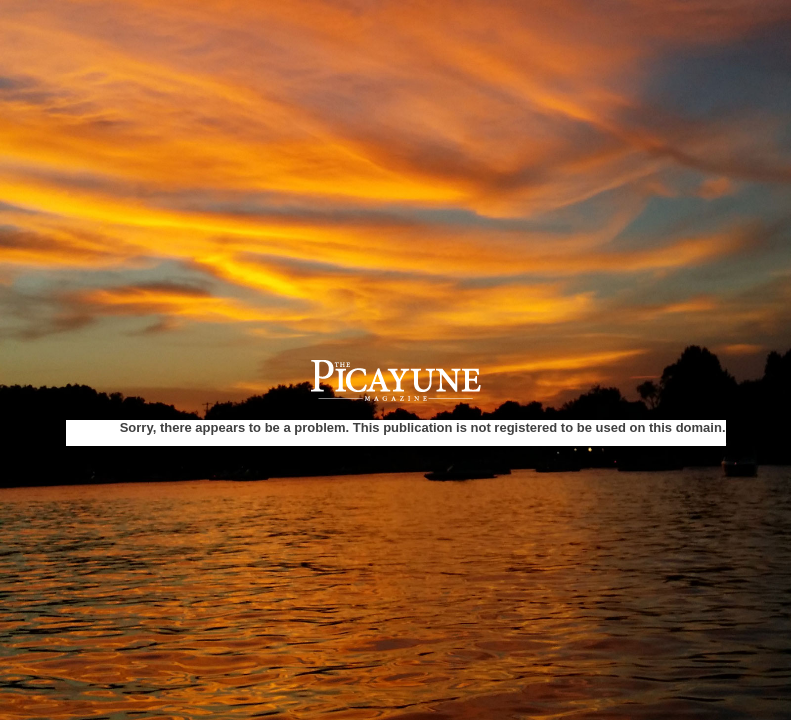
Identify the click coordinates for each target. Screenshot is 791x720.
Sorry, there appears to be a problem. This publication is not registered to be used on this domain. (423, 427)
